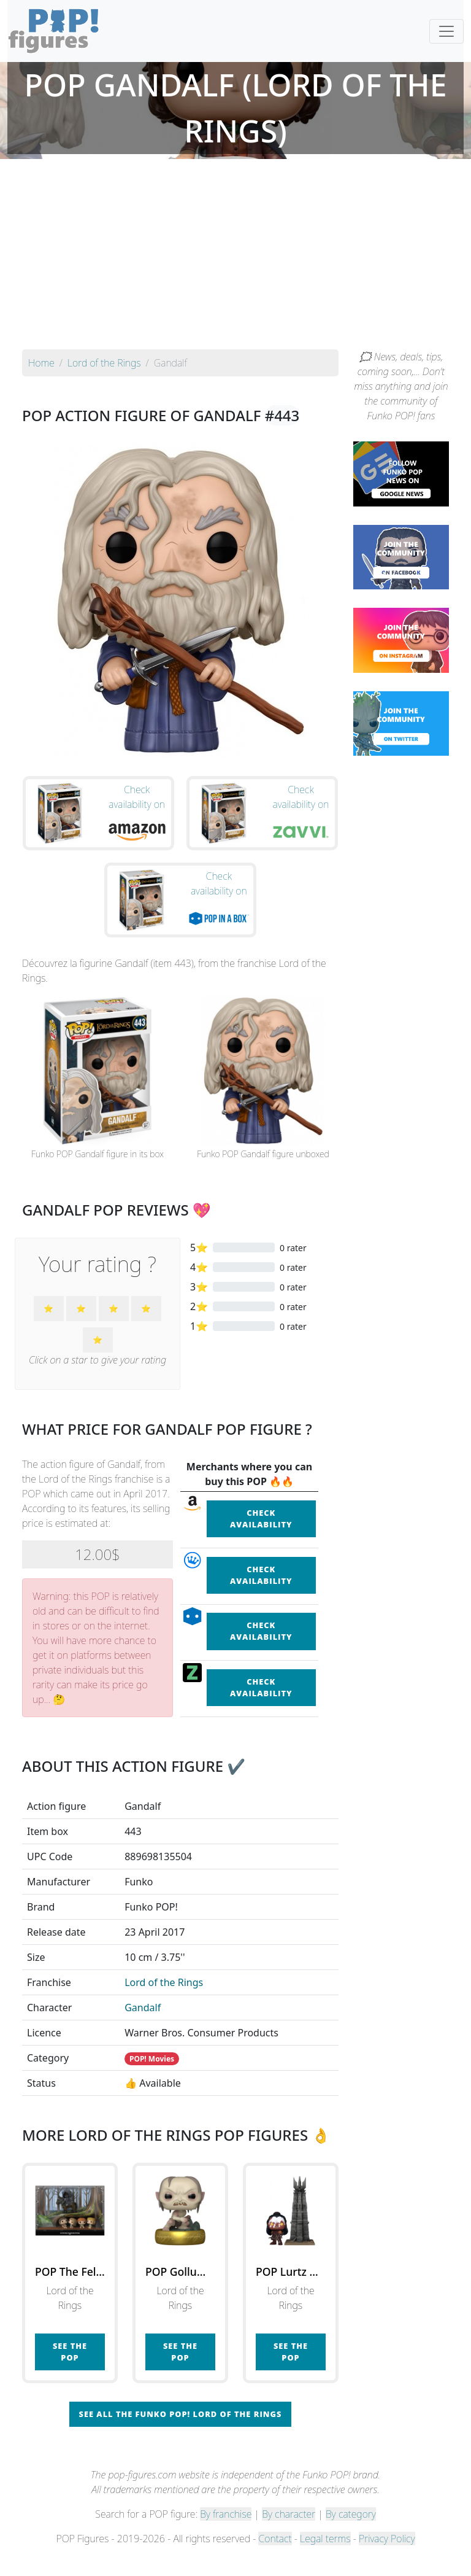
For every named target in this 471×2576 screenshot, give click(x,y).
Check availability (261, 1538)
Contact (274, 2559)
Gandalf (142, 2028)
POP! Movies (151, 2079)
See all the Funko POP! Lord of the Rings (180, 2434)
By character (288, 2534)
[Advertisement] (235, 257)
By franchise (225, 2534)
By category (351, 2534)
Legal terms (325, 2559)
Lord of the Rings (163, 2002)
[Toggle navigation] (446, 31)
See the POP (70, 2372)
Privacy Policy (387, 2559)
